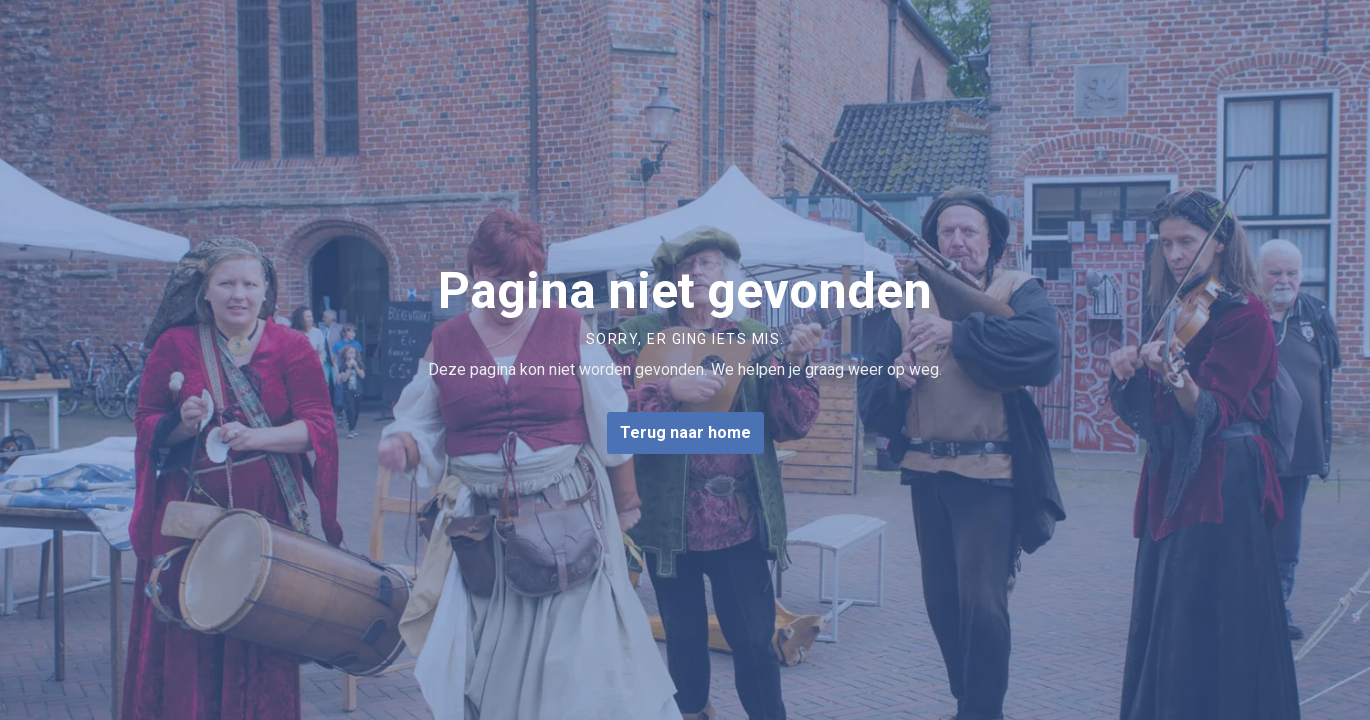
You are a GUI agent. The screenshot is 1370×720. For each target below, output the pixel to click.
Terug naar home (685, 433)
